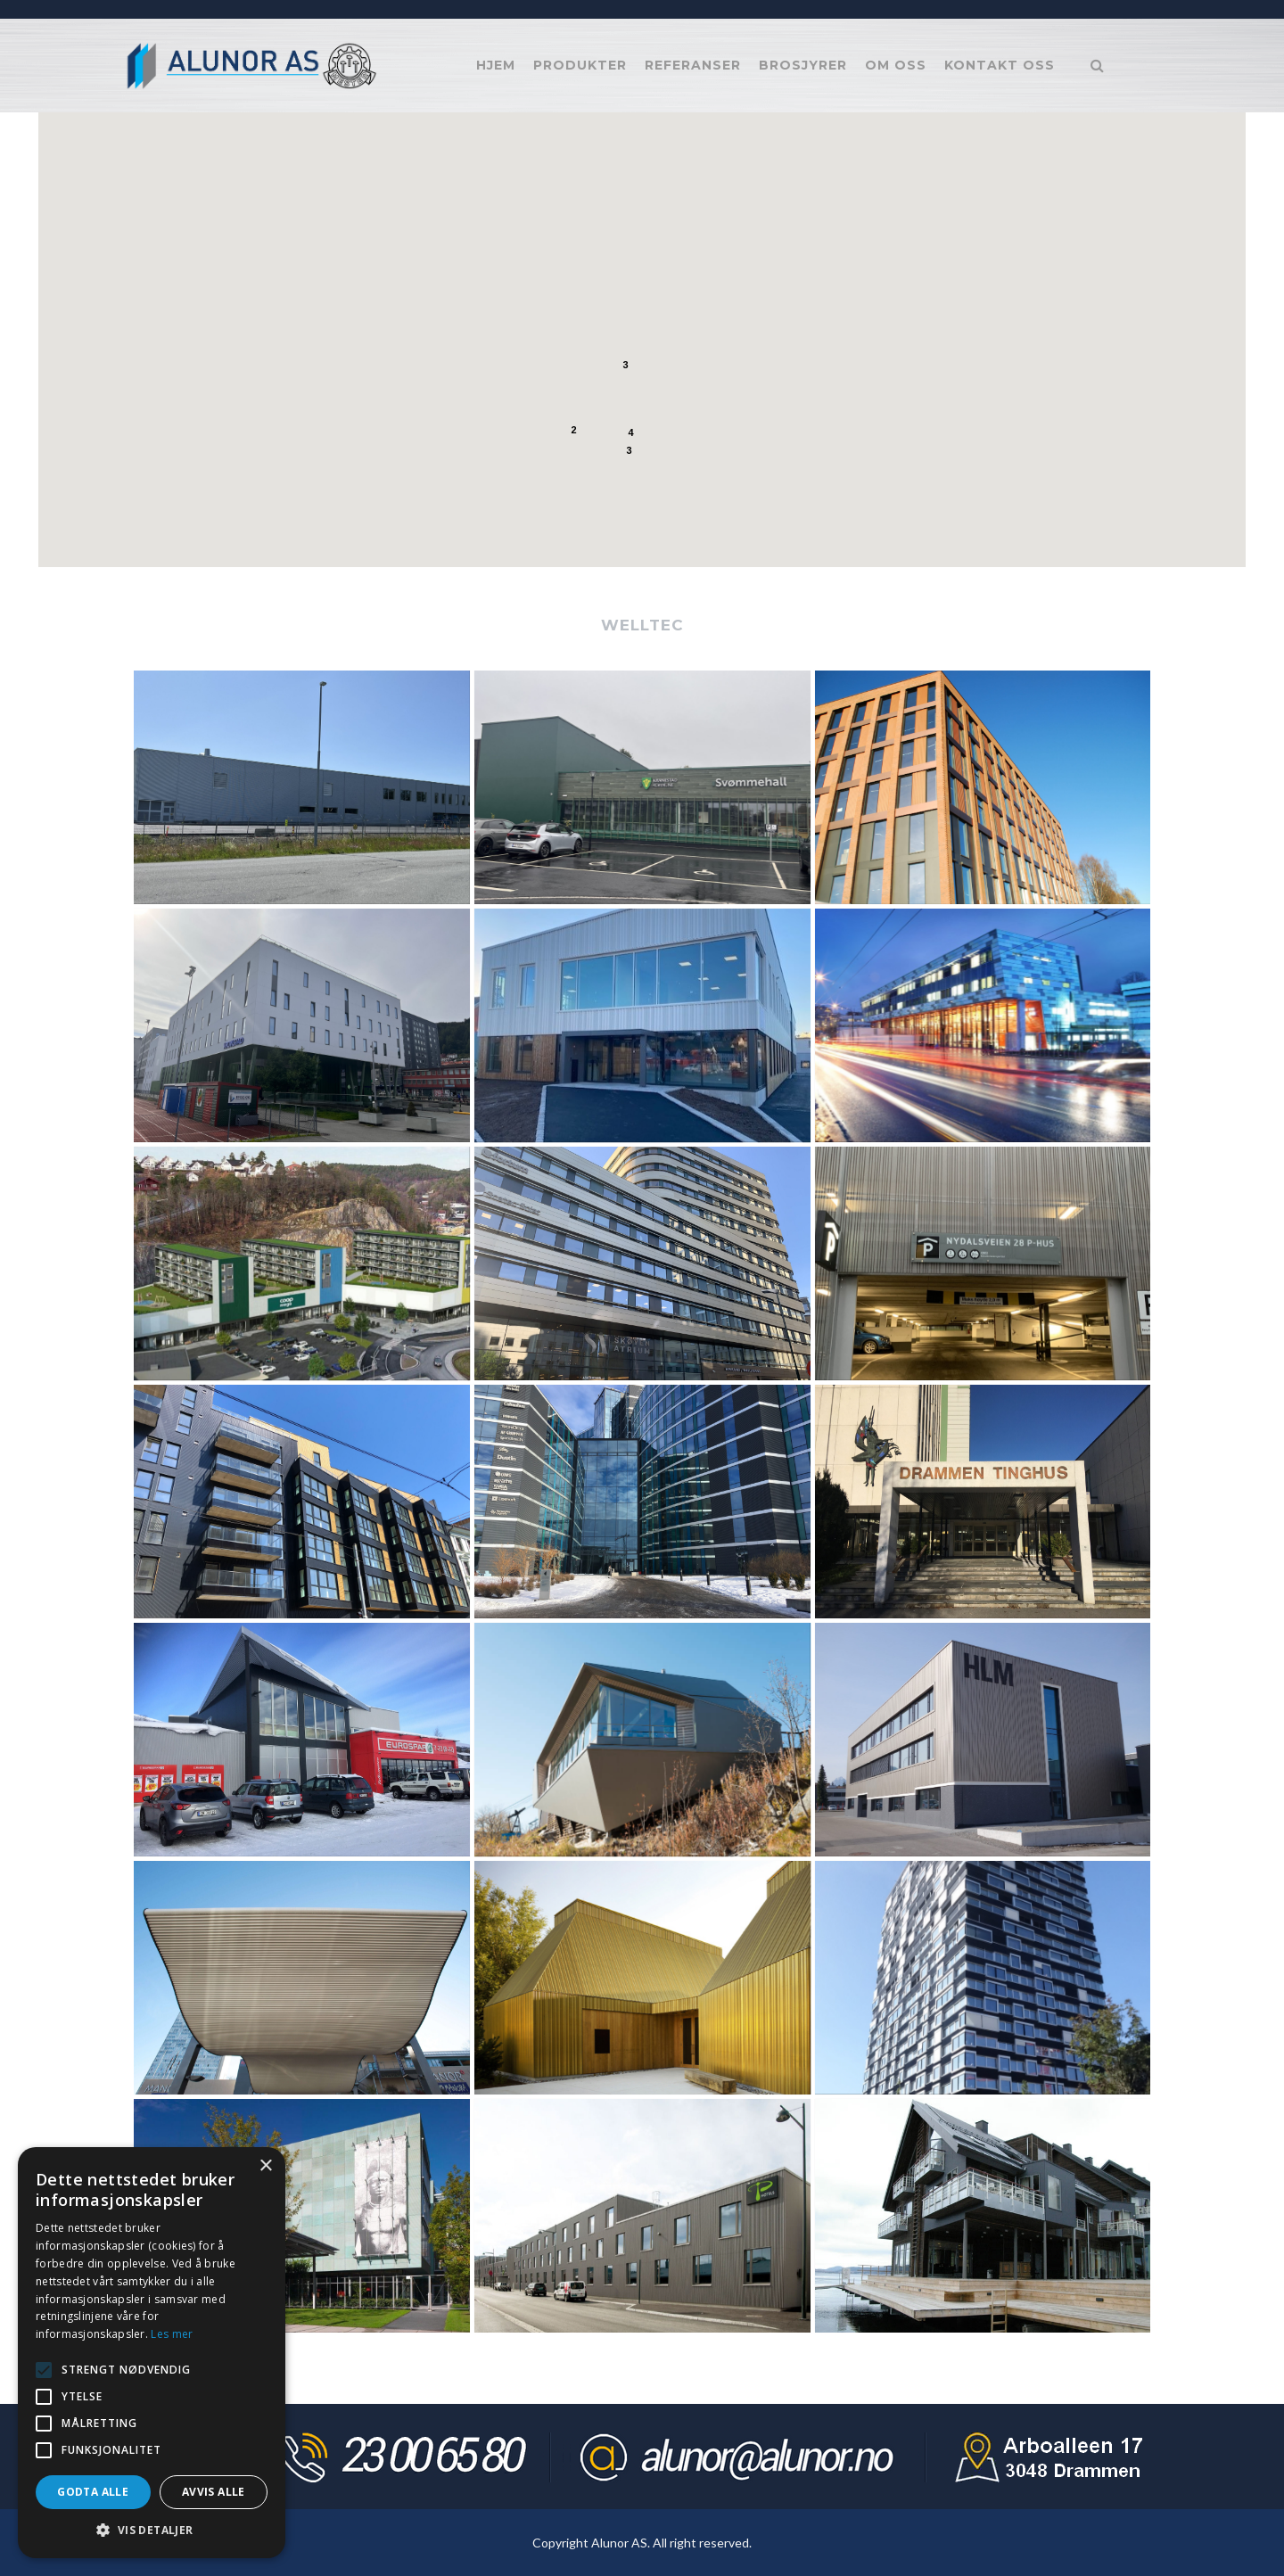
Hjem (495, 65)
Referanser (693, 65)
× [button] (265, 2166)
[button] (593, 459)
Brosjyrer (803, 65)
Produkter (580, 65)
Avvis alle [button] (213, 2491)
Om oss (895, 65)
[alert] (151, 2352)
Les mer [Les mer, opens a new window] (172, 2333)
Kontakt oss (999, 65)
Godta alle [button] (92, 2491)
